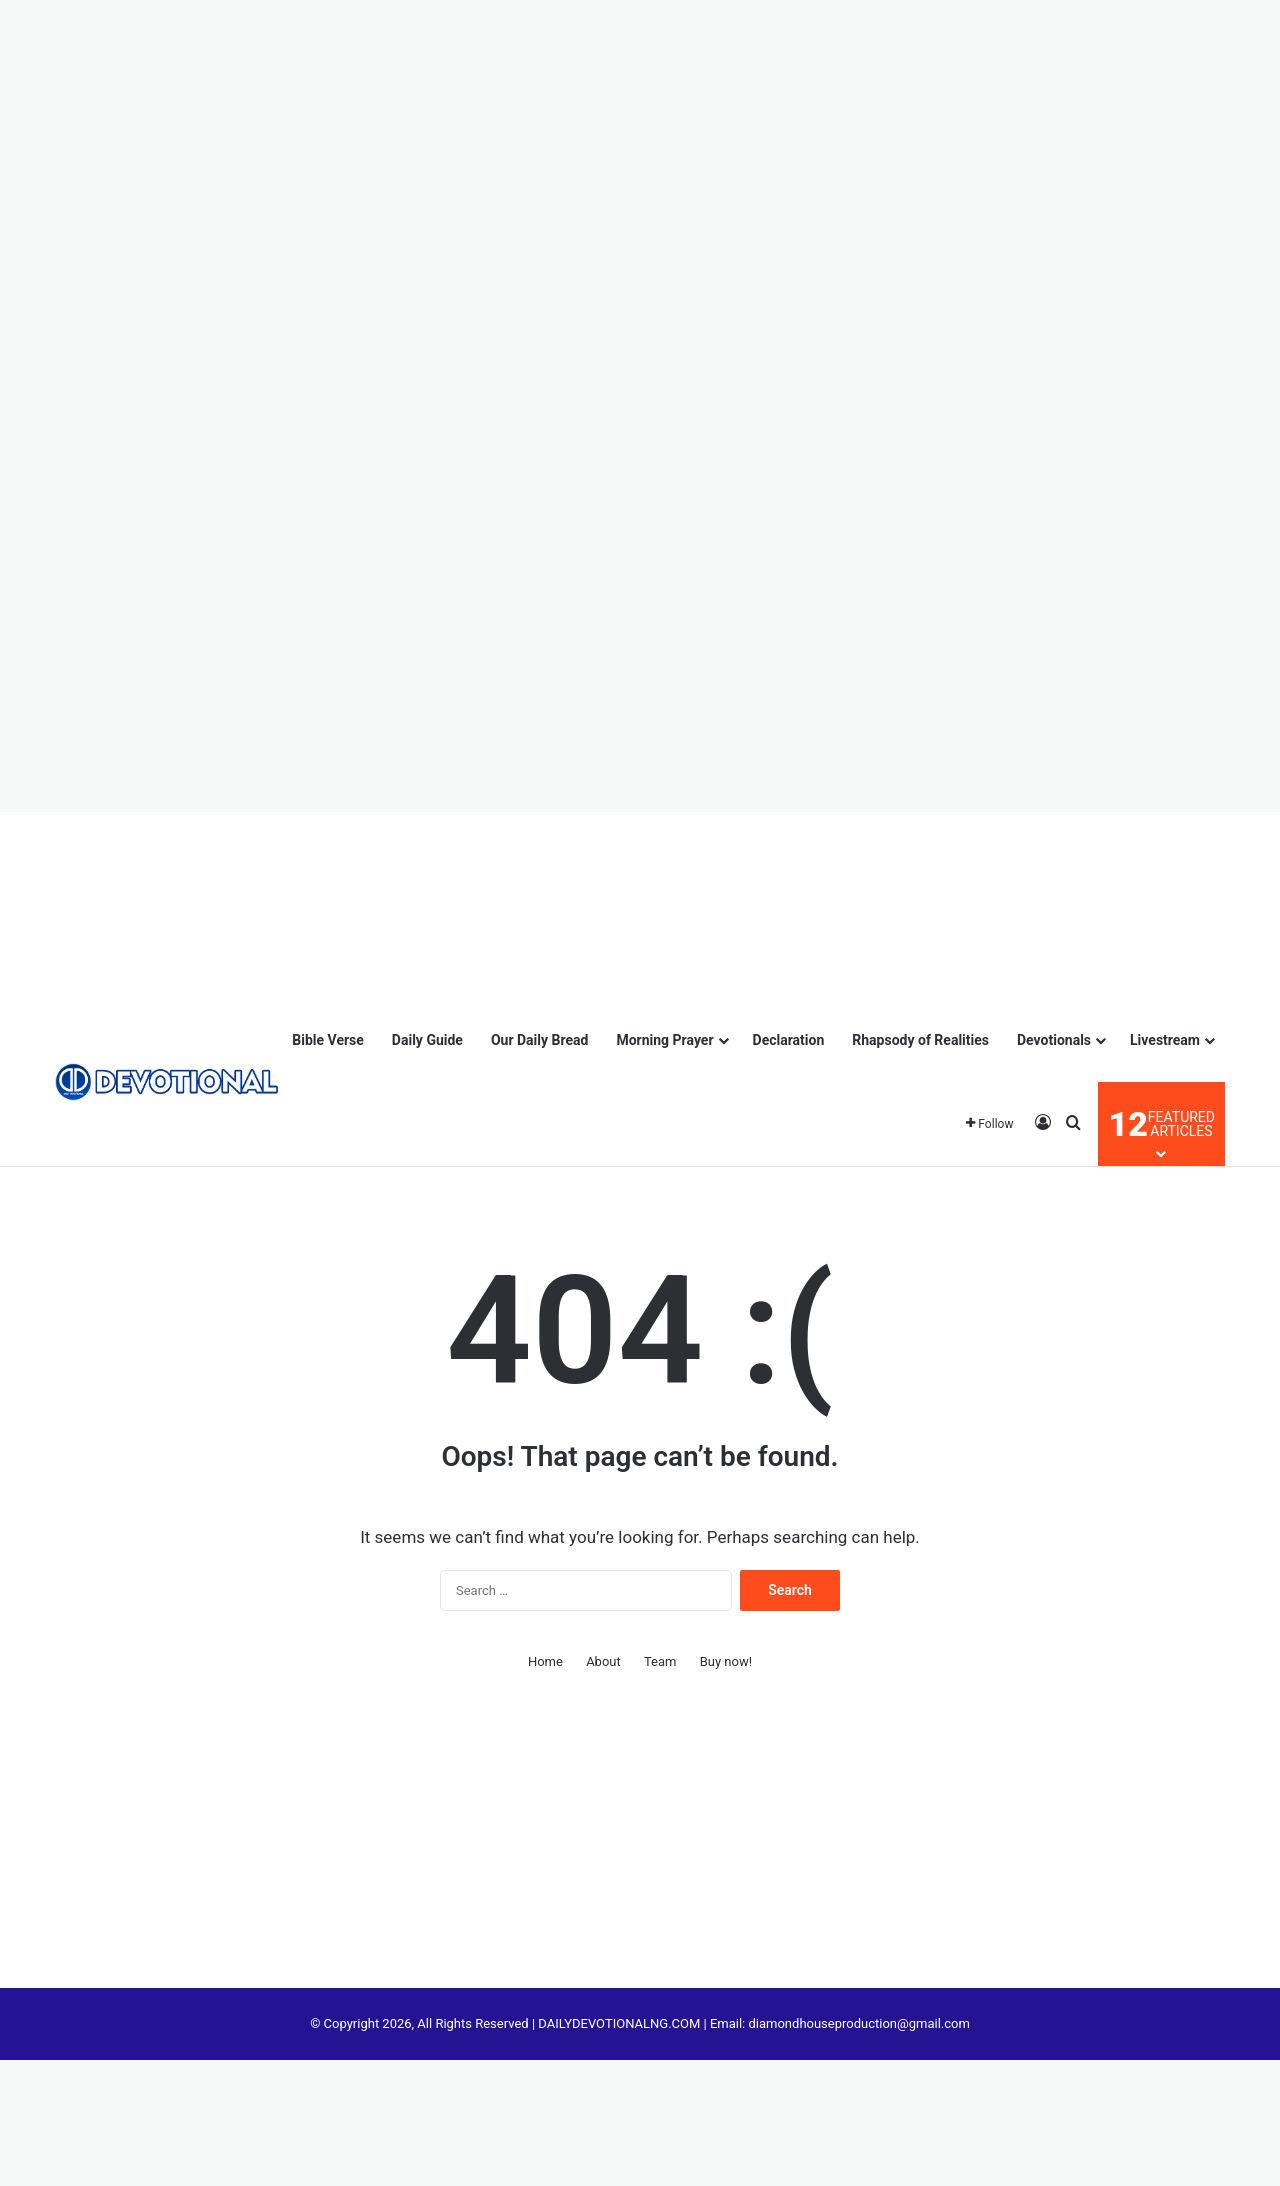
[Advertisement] (100, 60)
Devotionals (1054, 1040)
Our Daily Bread (540, 1040)
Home (545, 1661)
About (603, 1661)
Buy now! (726, 1661)
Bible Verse (328, 1040)
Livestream (1165, 1040)
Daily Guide (427, 1040)
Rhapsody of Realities (920, 1040)
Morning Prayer (664, 1040)
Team (660, 1661)
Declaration (789, 1040)
